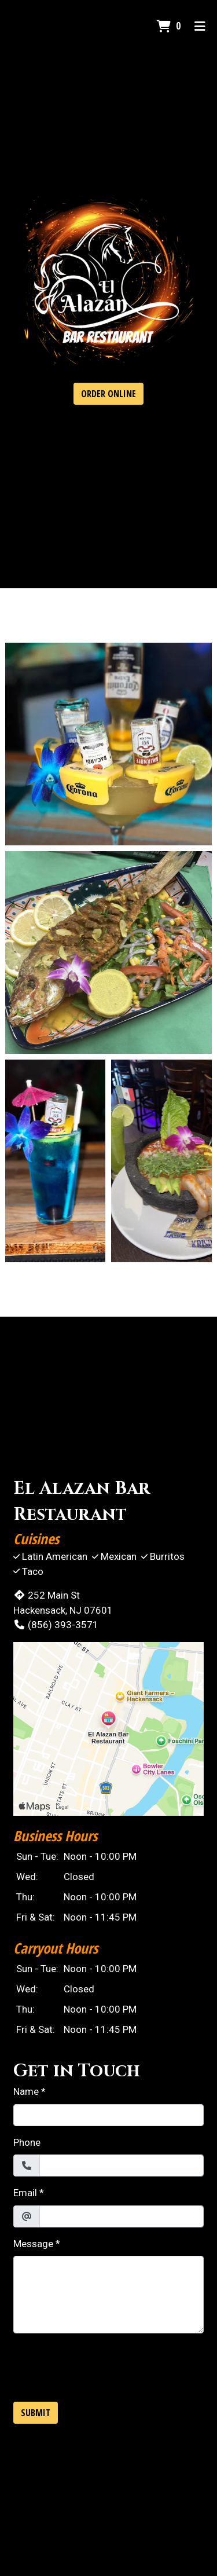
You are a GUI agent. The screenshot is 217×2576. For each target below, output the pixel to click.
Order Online (108, 393)
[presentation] (101, 2365)
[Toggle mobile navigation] (199, 26)
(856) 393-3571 (55, 1624)
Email (25, 2192)
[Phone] (121, 2165)
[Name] (108, 2115)
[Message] (108, 2294)
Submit (35, 2412)
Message (33, 2243)
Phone (27, 2142)
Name (26, 2091)
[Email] (121, 2216)
